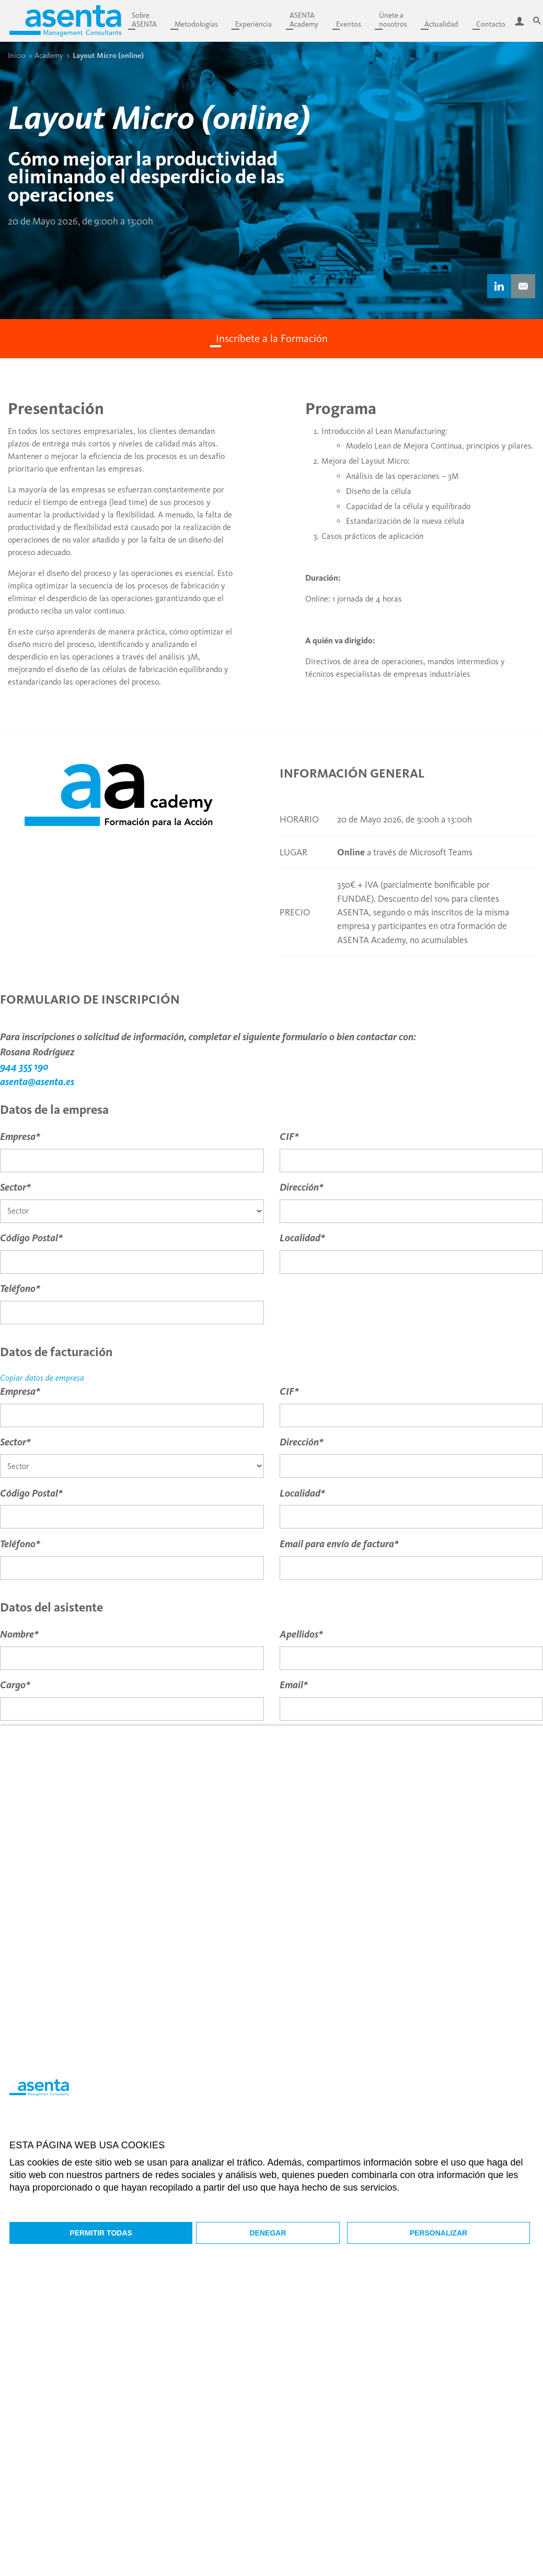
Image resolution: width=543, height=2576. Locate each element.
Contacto (490, 24)
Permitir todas (101, 2233)
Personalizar (438, 2233)
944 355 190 (24, 1067)
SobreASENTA (144, 20)
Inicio (17, 55)
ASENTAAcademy (304, 20)
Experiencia (253, 24)
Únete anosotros (393, 20)
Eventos (348, 24)
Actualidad (441, 24)
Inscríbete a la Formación (272, 338)
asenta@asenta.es (37, 1082)
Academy (48, 55)
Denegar (268, 2233)
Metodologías (196, 24)
